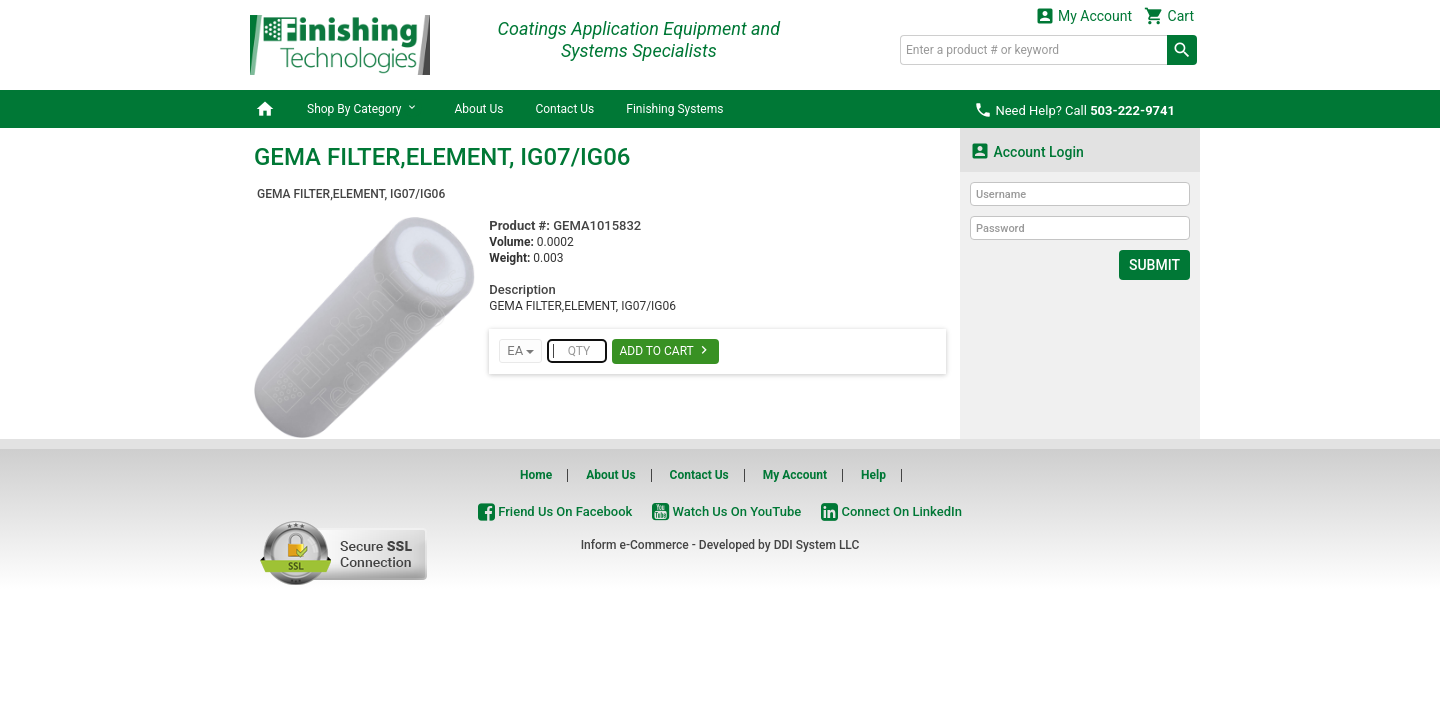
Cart (1169, 15)
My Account (1084, 15)
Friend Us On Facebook (555, 511)
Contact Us (564, 109)
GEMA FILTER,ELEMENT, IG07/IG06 (351, 194)
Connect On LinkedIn (891, 511)
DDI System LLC (817, 545)
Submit (1154, 265)
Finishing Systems (674, 109)
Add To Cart (665, 350)
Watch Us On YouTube (726, 511)
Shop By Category (364, 108)
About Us (478, 109)
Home (536, 475)
